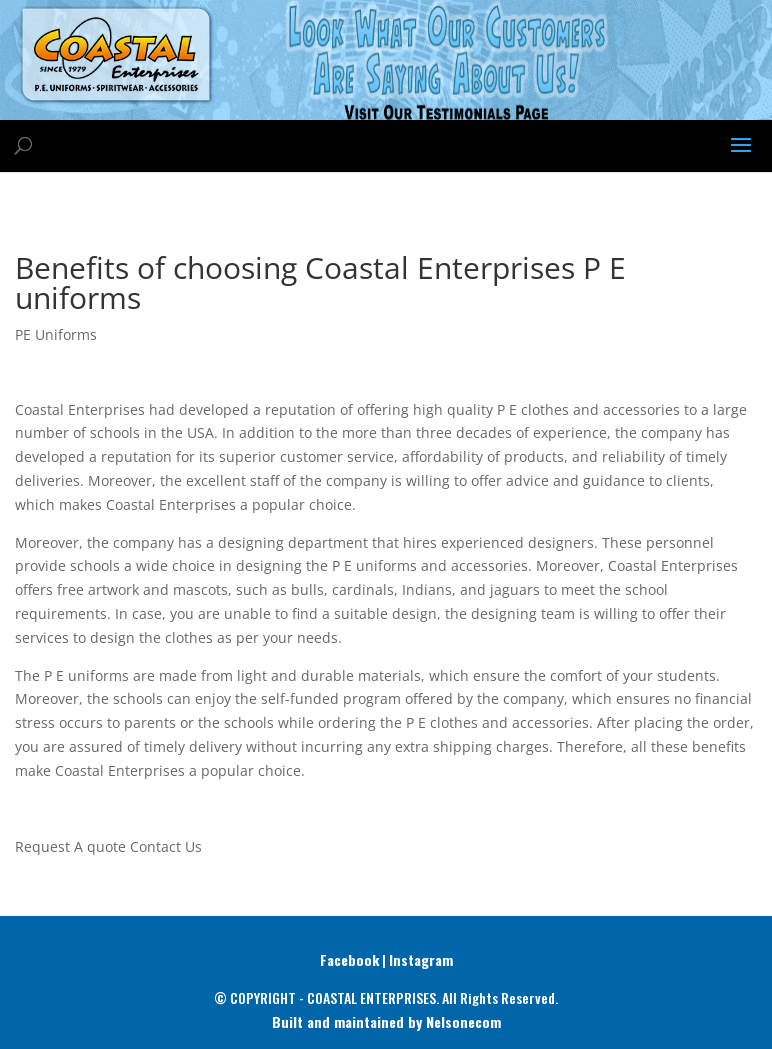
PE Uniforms (56, 334)
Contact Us (166, 846)
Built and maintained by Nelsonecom (386, 1021)
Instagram (421, 959)
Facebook (349, 959)
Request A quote (70, 846)
